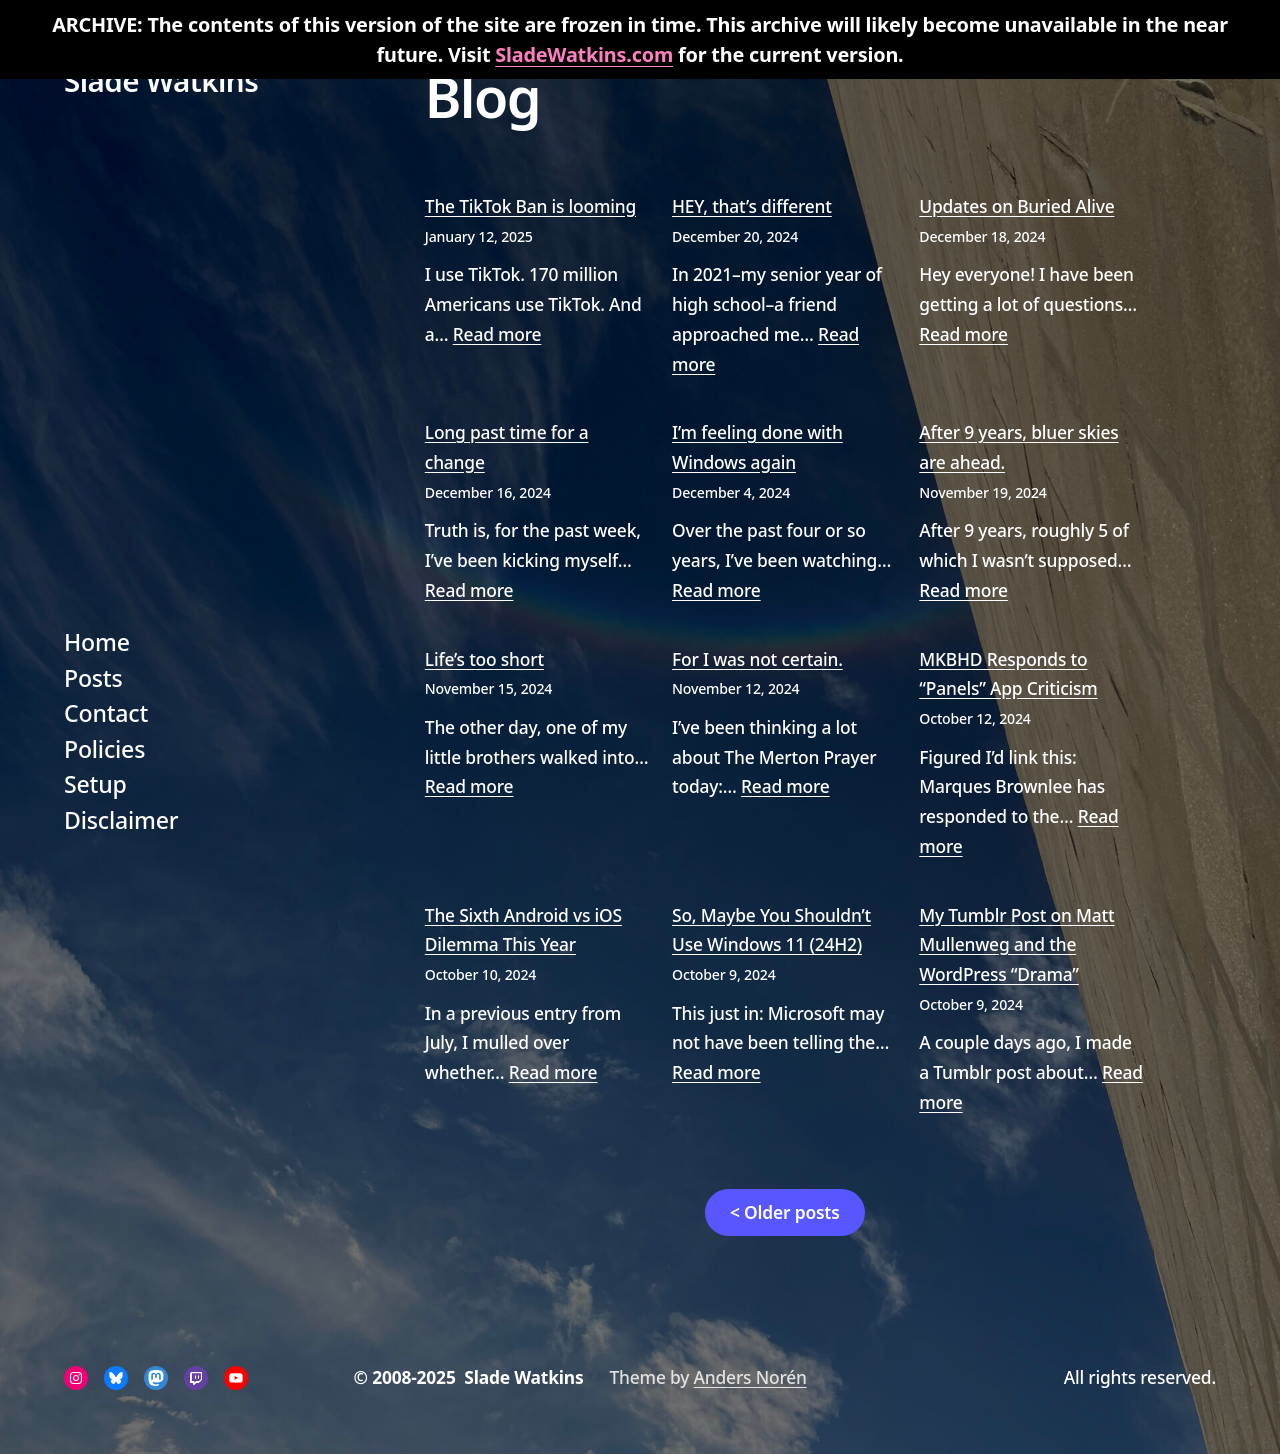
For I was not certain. (757, 659)
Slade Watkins (161, 80)
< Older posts (785, 1212)
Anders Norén (750, 1377)
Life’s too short (484, 659)
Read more (497, 334)
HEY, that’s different (752, 206)
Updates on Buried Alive (1016, 206)
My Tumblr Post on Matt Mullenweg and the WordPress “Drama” (1016, 944)
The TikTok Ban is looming (530, 206)
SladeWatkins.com (584, 54)
